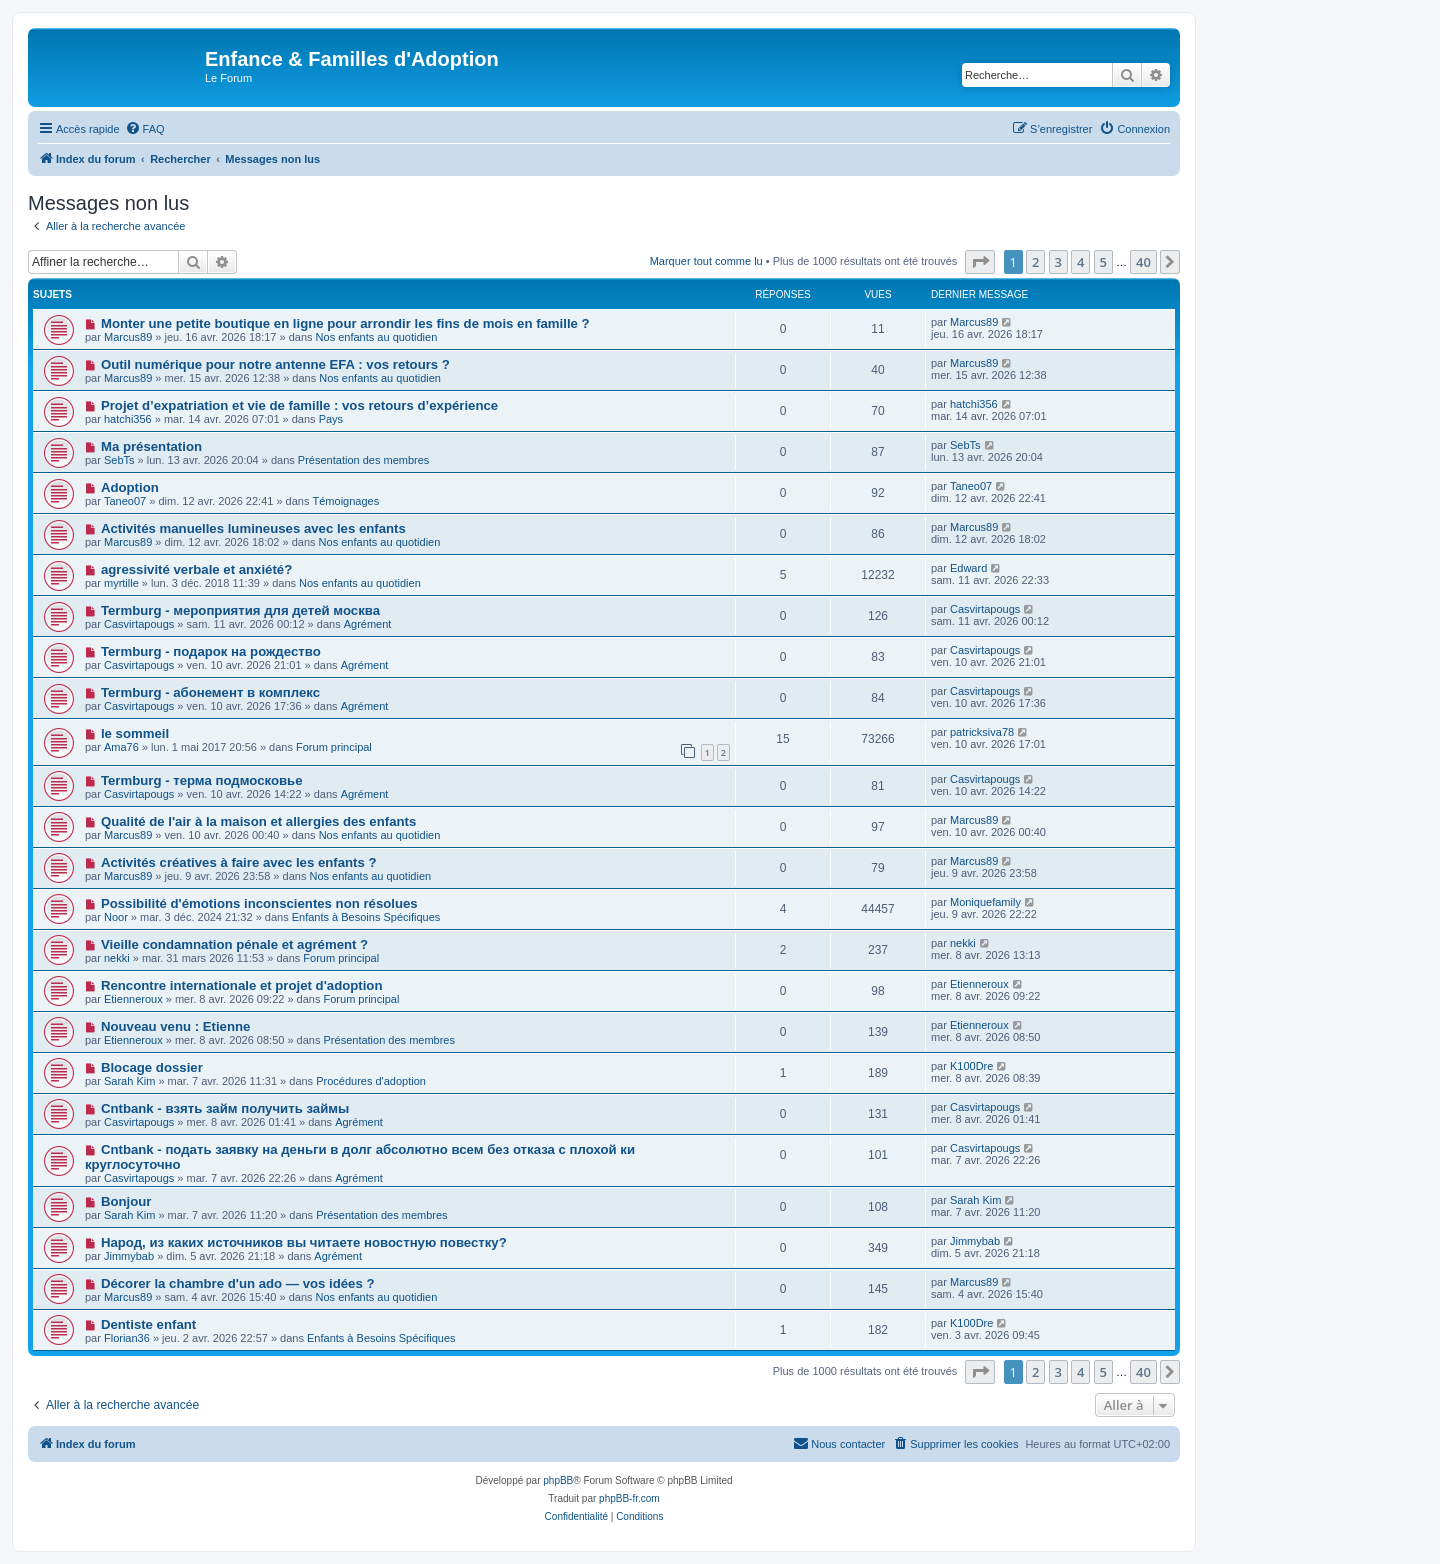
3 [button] (1058, 262)
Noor (116, 917)
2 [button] (1035, 262)
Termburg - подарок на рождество (211, 651)
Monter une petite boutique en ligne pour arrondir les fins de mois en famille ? (345, 323)
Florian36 (127, 1338)
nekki (117, 958)
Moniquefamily (985, 902)
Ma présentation (151, 446)
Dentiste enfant (148, 1324)
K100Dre (971, 1066)
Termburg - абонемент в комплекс (210, 692)
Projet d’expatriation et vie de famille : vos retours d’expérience (299, 405)
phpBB (558, 1480)
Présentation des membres (363, 460)
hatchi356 (128, 419)
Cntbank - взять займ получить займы (225, 1108)
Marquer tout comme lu (706, 261)
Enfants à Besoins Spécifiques (366, 917)
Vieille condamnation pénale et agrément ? (234, 944)
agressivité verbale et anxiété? (196, 569)
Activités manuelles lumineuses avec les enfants (253, 528)
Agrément (368, 624)
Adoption (130, 487)
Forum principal (334, 747)
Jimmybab (129, 1256)
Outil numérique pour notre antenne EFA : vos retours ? (275, 364)
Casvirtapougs (139, 624)
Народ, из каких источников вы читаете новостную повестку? (304, 1242)
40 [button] (1143, 262)
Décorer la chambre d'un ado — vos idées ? (238, 1283)
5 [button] (1103, 262)
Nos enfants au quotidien (377, 337)
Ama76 (121, 747)
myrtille (121, 583)
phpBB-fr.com (629, 1498)
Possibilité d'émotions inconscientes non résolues (259, 903)
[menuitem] (145, 129)
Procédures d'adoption (371, 1081)
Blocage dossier (152, 1067)
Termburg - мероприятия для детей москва (240, 610)
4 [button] (1080, 262)
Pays (331, 419)
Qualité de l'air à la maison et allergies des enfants (258, 821)
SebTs (119, 460)
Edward (968, 568)
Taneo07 (125, 501)
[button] (980, 262)
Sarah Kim (129, 1081)
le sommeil (135, 733)
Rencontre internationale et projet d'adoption (242, 985)
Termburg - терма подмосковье (202, 780)
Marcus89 (128, 337)
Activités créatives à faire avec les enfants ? (239, 862)
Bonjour (126, 1201)
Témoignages (346, 501)
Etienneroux (133, 999)
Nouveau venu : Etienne (176, 1026)
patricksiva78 (982, 732)
